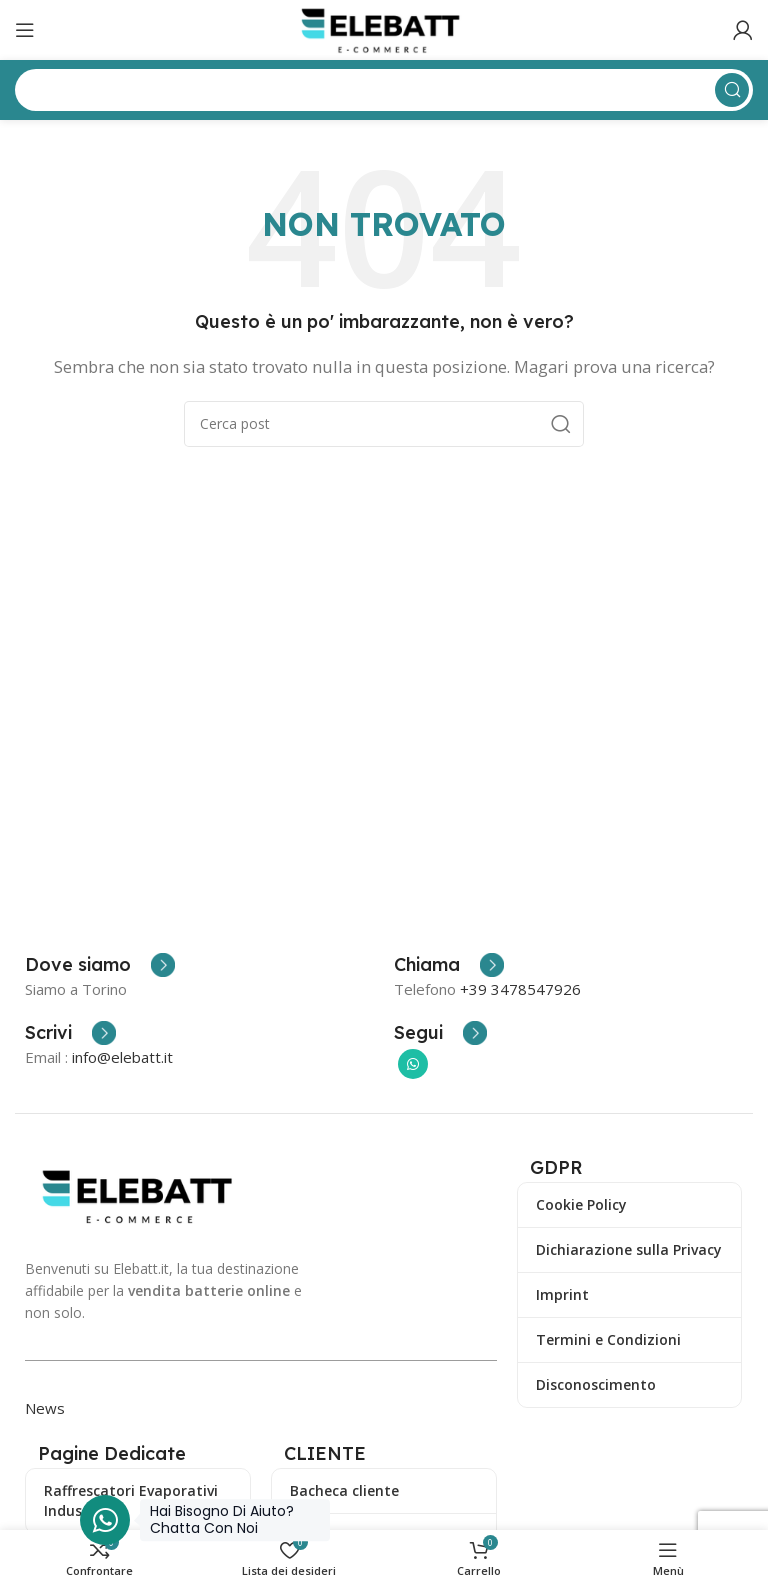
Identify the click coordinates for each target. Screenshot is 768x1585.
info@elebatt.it (122, 1057)
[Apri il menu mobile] (25, 30)
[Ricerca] (384, 424)
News (45, 1408)
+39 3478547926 (520, 989)
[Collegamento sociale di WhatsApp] (413, 1064)
